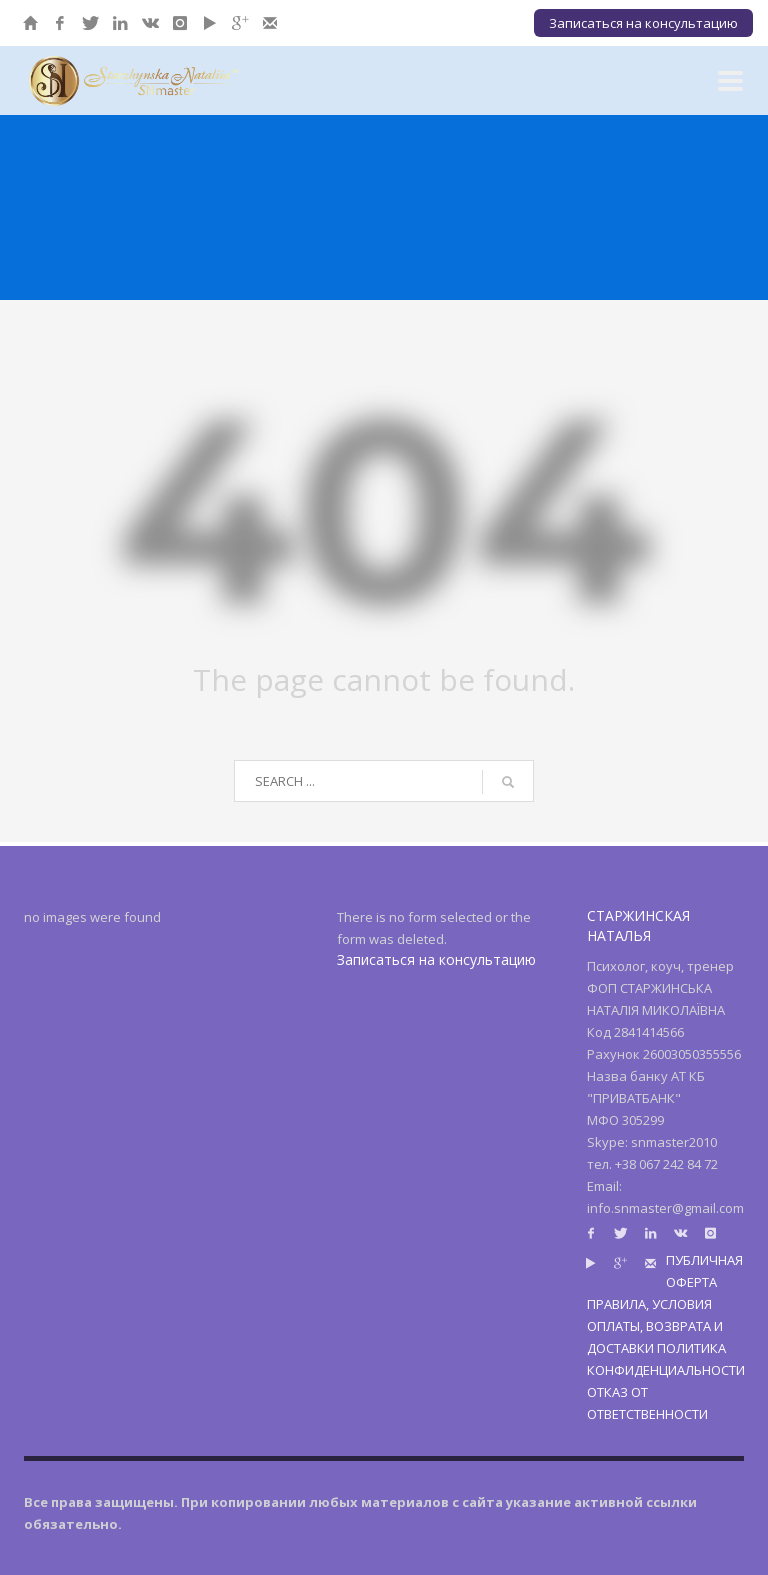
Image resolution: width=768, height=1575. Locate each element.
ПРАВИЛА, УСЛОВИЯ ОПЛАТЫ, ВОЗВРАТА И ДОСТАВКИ (655, 1326)
